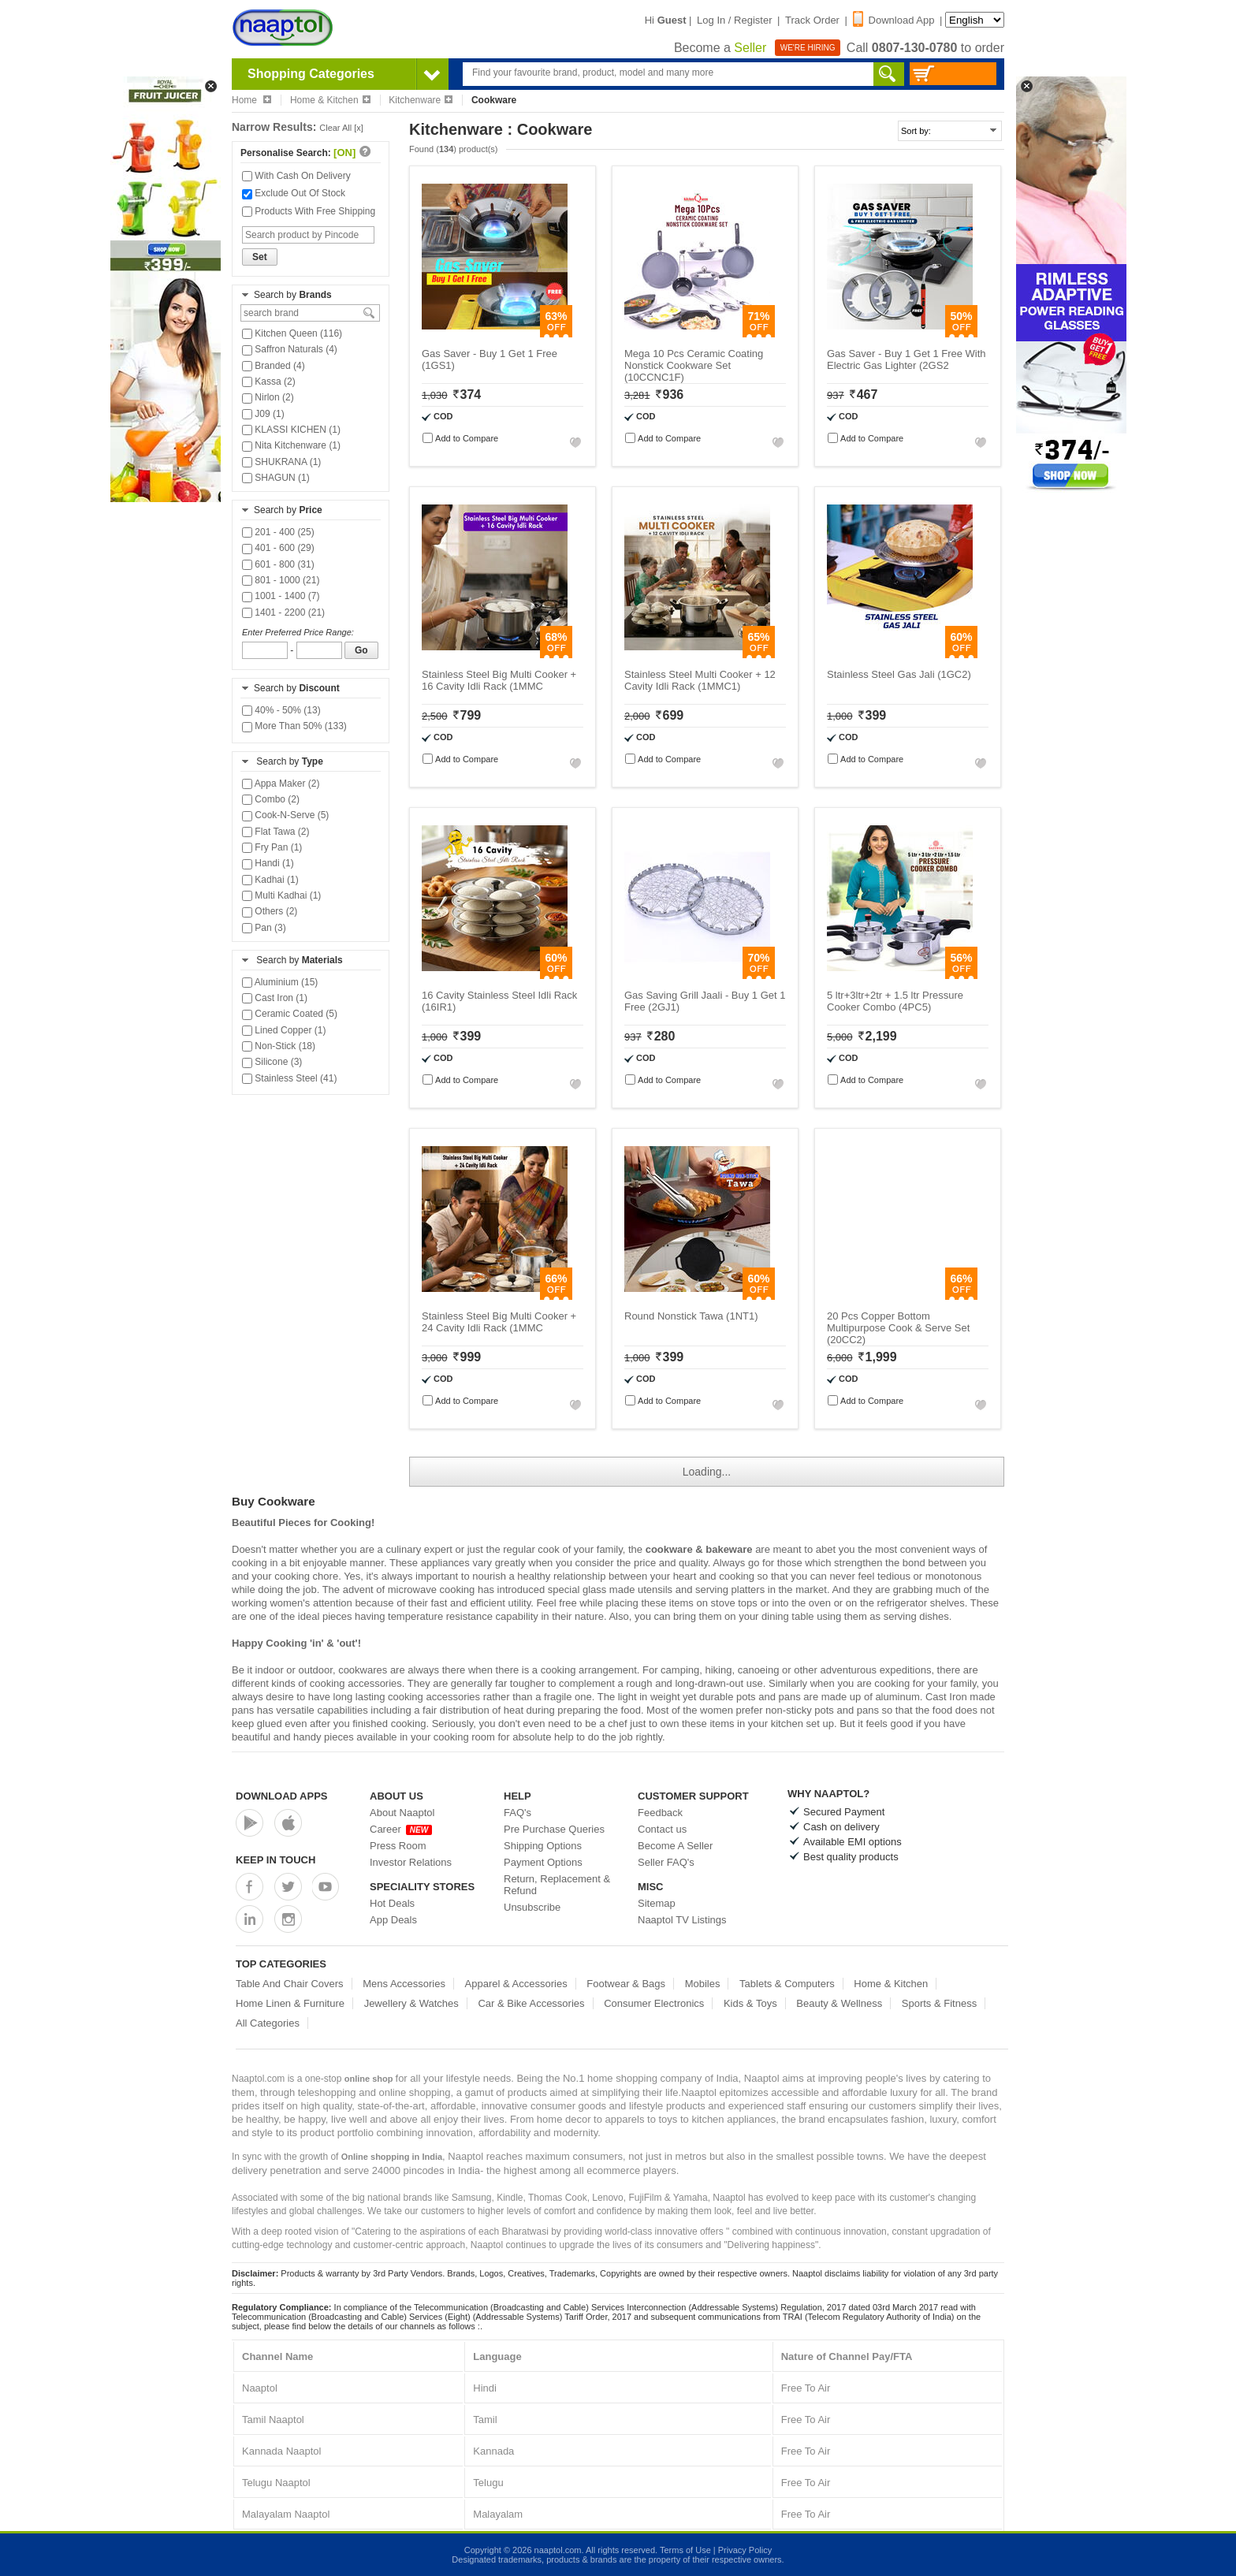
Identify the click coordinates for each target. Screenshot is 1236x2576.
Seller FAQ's (666, 1862)
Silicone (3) (272, 1061)
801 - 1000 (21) (280, 580)
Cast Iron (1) (274, 997)
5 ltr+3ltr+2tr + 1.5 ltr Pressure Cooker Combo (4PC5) (895, 1001)
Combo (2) (271, 799)
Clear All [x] (341, 127)
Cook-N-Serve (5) (285, 815)
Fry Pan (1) (272, 847)
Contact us (662, 1829)
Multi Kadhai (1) (281, 895)
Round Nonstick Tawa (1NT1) (691, 1316)
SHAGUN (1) (276, 477)
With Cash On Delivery (296, 175)
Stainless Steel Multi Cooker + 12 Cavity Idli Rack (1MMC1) (700, 680)
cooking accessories (434, 1697)
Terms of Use (685, 2550)
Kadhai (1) (270, 879)
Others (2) (269, 911)
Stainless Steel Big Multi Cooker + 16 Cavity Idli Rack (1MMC (499, 680)
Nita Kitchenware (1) (291, 445)
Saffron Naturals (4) (289, 349)
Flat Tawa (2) (275, 831)
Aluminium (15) (280, 982)
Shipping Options (543, 1846)
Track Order (812, 20)
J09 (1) (263, 413)
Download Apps (282, 1796)
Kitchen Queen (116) (292, 333)
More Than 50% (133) (294, 725)
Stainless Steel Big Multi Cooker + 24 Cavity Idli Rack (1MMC (499, 1322)
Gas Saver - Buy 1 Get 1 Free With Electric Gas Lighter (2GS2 (906, 359)
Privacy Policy (745, 2550)
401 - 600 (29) (278, 547)
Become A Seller (675, 1846)
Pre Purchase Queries (554, 1829)
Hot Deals (392, 1903)
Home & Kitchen (330, 100)
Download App (894, 20)
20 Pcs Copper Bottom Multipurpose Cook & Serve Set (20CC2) (898, 1328)
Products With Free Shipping (308, 211)
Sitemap (657, 1903)
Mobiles (702, 1984)
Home (251, 100)
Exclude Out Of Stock (293, 193)
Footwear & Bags (625, 1984)
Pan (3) (264, 927)
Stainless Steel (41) (289, 1078)
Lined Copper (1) (284, 1030)
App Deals (393, 1920)
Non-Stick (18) (278, 1046)
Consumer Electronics (654, 2003)
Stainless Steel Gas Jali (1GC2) (899, 674)
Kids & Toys (750, 2003)
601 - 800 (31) (278, 564)
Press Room (398, 1846)
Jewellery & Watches (411, 2003)
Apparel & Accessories (516, 1984)
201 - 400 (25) (278, 532)
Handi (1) (268, 863)
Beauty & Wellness (839, 2003)
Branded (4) (273, 365)
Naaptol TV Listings (682, 1920)
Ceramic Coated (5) (289, 1013)
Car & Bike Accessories (531, 2003)
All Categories (268, 2023)
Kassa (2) (269, 381)
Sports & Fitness (939, 2003)
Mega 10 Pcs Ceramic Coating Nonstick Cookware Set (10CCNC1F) (693, 365)
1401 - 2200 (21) (283, 612)
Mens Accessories (404, 1984)
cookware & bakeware (699, 1549)
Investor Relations (411, 1862)
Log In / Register (734, 20)
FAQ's (517, 1812)
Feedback (660, 1812)
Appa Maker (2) (280, 783)
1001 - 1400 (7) (280, 595)
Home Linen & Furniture (290, 2003)
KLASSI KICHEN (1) (291, 429)
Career (401, 1829)
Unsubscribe (532, 1907)
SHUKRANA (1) (281, 461)
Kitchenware (420, 100)
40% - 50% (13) (281, 710)
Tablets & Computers (787, 1984)
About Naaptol (402, 1812)
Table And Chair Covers (290, 1984)
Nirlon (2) (268, 397)
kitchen (787, 1723)
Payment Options (543, 1862)
